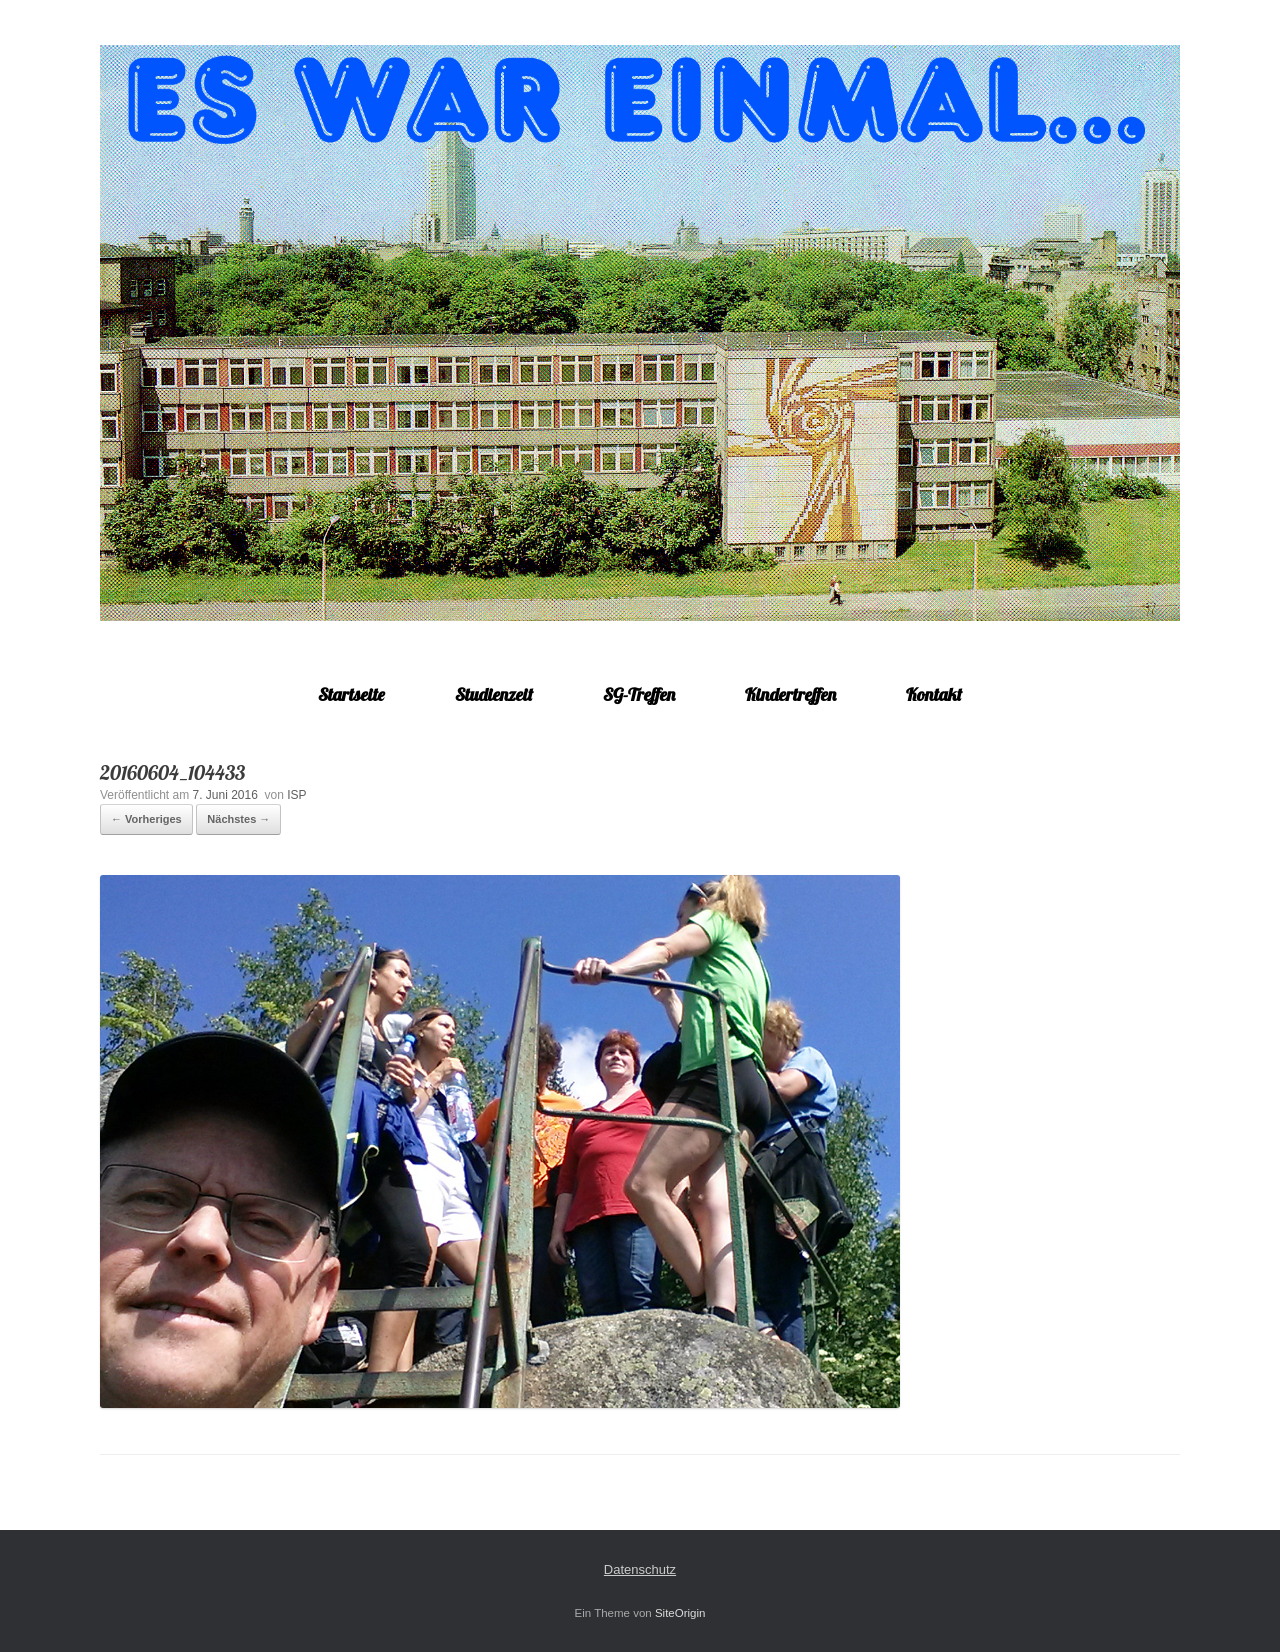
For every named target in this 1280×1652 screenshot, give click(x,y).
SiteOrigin (680, 1613)
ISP (296, 795)
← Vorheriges (146, 819)
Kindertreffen (790, 694)
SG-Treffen (639, 694)
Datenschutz (640, 1569)
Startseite (351, 694)
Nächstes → (238, 819)
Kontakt (934, 694)
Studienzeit (494, 694)
